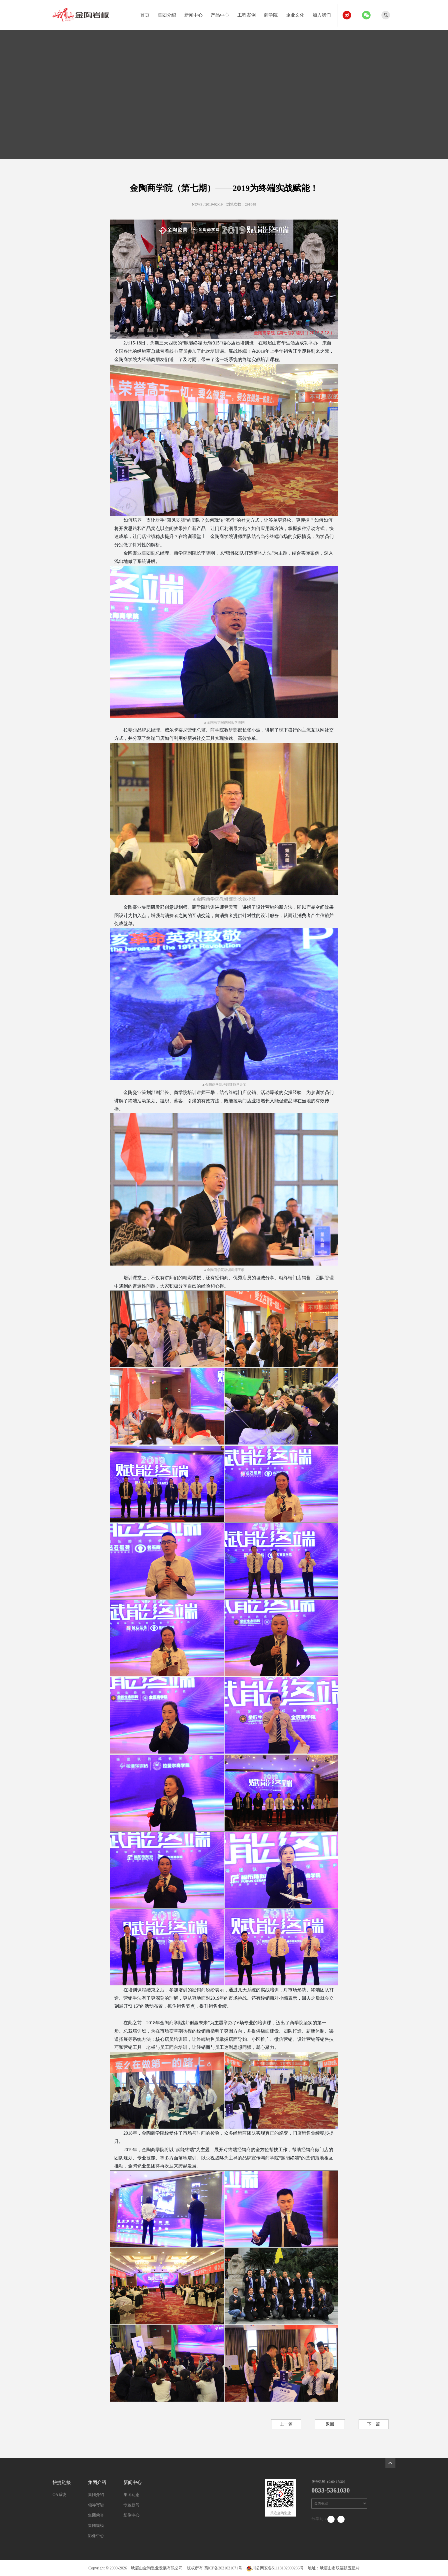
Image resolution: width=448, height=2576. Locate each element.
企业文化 (297, 13)
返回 (330, 2424)
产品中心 (222, 13)
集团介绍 (169, 13)
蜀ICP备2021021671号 (223, 2568)
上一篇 (286, 2424)
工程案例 (248, 13)
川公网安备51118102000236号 (275, 2568)
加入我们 (324, 13)
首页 (147, 13)
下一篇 (373, 2424)
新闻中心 (195, 13)
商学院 (273, 13)
